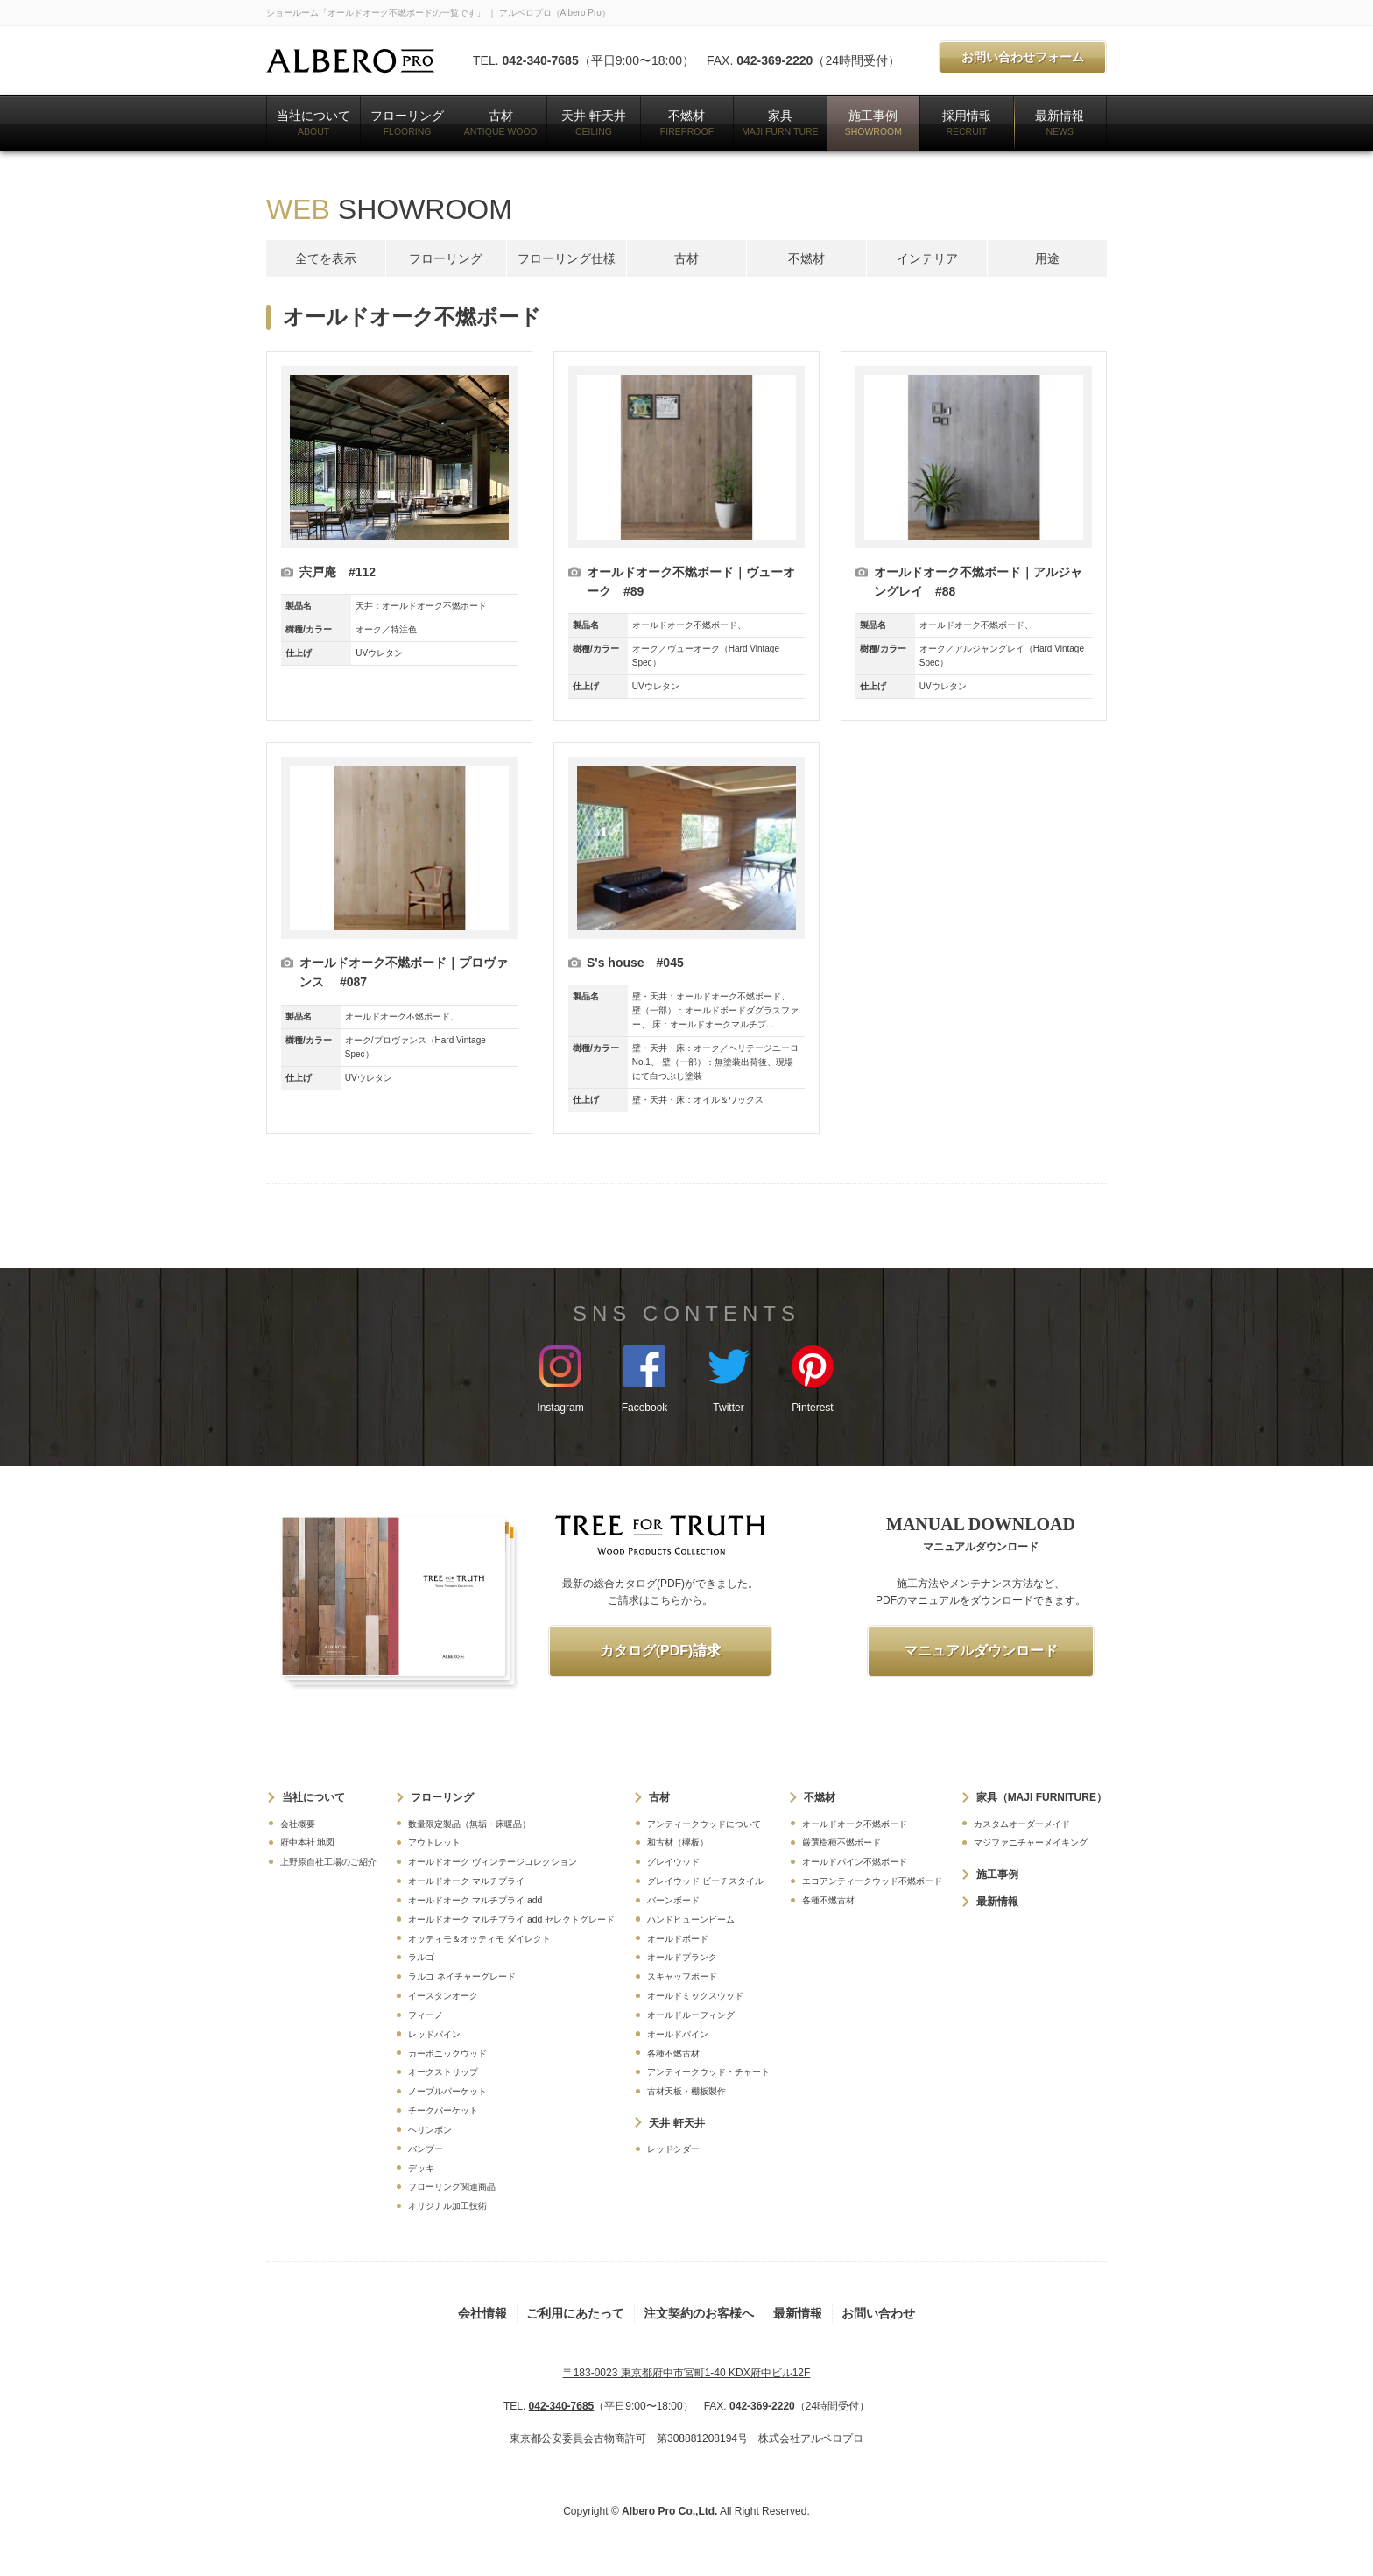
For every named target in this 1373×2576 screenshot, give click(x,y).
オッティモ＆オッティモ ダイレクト (479, 1939)
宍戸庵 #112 (337, 572)
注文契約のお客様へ (699, 2313)
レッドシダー (673, 2149)
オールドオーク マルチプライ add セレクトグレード (511, 1919)
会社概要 (297, 1824)
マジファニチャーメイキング (1031, 1842)
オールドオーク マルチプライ (466, 1881)
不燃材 (687, 123)
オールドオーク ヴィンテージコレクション (492, 1862)
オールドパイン (677, 2034)
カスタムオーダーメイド (1022, 1824)
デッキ (421, 2168)
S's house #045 (635, 963)
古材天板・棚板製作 (686, 2091)
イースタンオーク (443, 1996)
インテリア (927, 258)
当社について (313, 123)
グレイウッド (673, 1862)
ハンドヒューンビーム (691, 1919)
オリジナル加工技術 (447, 2206)
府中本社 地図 (307, 1842)
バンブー (425, 2149)
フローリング (407, 123)
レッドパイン (434, 2034)
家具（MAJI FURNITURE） (1041, 1797)
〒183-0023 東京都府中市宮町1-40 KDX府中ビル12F (687, 2373)
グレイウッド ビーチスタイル (705, 1881)
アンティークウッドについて (704, 1824)
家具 (780, 123)
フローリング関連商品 (452, 2186)
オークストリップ (443, 2072)
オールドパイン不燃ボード (854, 1862)
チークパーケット (443, 2110)
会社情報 (482, 2313)
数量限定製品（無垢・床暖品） (469, 1824)
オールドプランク (682, 1957)
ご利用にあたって (575, 2313)
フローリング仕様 (567, 258)
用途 (1047, 258)
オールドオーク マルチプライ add (475, 1900)
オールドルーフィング (691, 2015)
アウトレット (434, 1842)
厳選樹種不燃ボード (841, 1842)
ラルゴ (421, 1957)
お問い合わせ (878, 2313)
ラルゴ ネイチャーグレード (462, 1976)
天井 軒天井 (593, 123)
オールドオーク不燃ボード (854, 1824)
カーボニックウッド (447, 2053)
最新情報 (1059, 123)
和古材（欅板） (677, 1842)
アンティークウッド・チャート (708, 2072)
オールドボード (677, 1939)
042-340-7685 (540, 60)
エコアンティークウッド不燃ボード (872, 1881)
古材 (500, 123)
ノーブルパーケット (447, 2091)
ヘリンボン (430, 2130)
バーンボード (673, 1900)
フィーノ (425, 2015)
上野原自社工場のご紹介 (328, 1862)
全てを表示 (325, 258)
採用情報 (966, 123)
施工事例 (873, 123)
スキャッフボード (682, 1976)
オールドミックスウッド (695, 1996)
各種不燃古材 (673, 2053)
